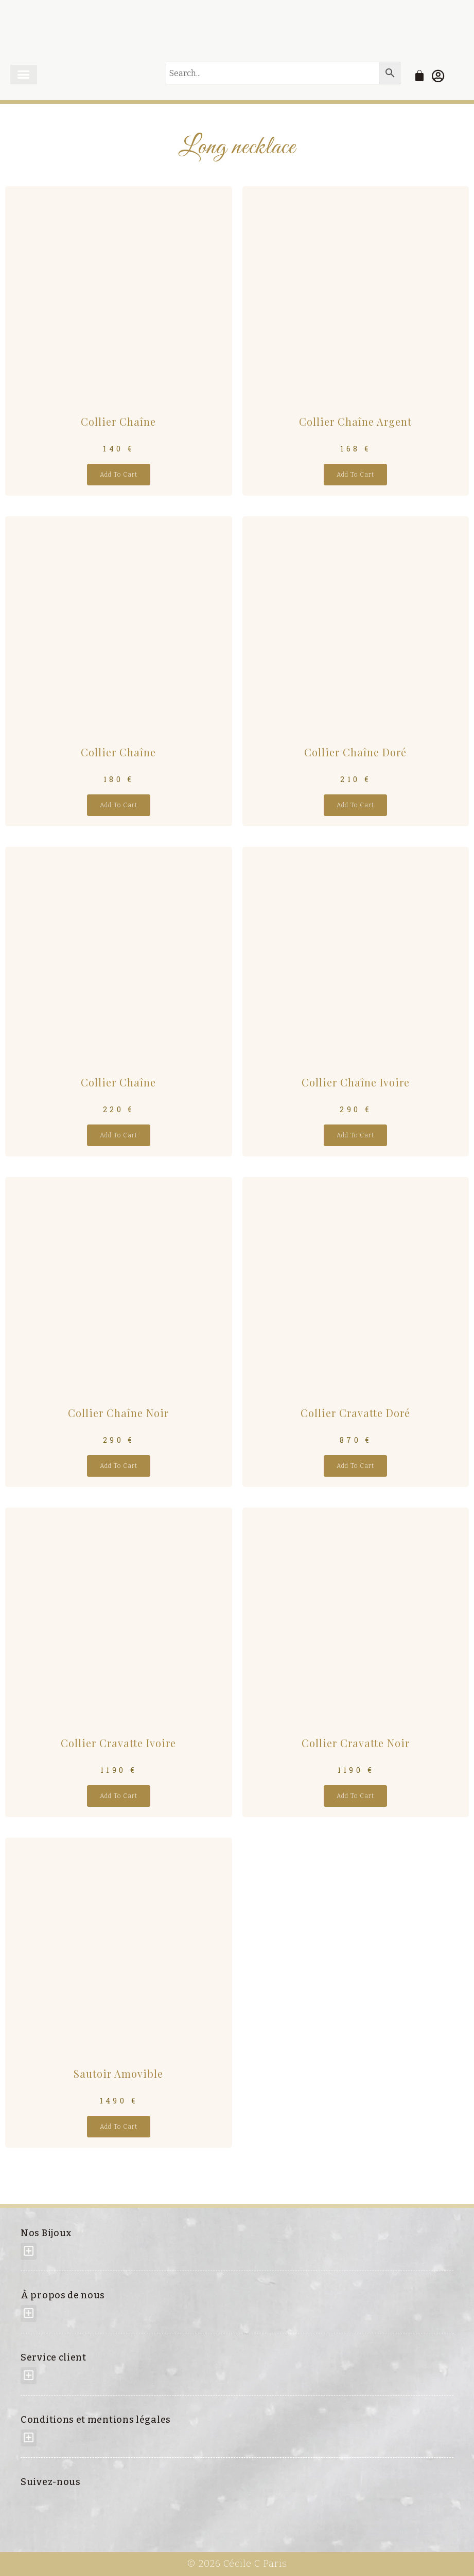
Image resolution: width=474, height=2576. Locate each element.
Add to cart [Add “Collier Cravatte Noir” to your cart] (355, 1796)
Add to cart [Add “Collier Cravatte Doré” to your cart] (355, 1465)
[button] (23, 74)
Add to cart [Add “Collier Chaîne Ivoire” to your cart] (355, 1135)
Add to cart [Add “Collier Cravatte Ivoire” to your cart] (118, 1796)
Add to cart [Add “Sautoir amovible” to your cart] (118, 2126)
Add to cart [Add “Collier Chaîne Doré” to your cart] (355, 804)
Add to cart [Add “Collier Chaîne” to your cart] (118, 474)
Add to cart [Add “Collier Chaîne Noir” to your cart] (118, 1465)
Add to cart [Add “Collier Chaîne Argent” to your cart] (355, 474)
